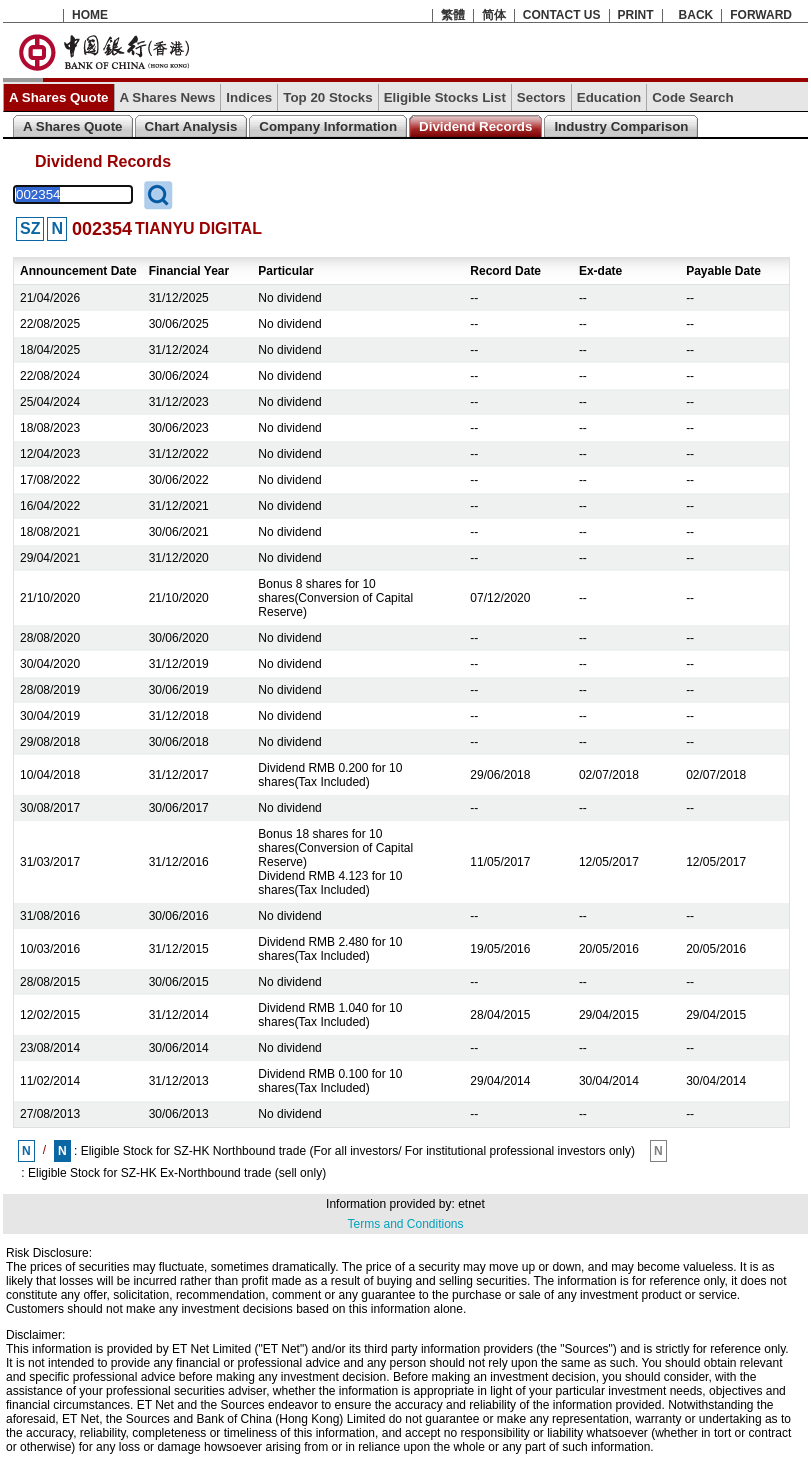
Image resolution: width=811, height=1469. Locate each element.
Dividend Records (475, 126)
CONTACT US (562, 15)
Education (609, 97)
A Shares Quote (59, 97)
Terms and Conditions (405, 1224)
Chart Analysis (191, 126)
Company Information (328, 126)
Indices (249, 97)
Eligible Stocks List (445, 97)
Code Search (692, 97)
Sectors (541, 97)
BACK (696, 15)
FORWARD (761, 15)
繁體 (453, 15)
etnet (471, 1204)
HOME (90, 15)
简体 (494, 15)
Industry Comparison (621, 126)
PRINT (636, 15)
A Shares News (168, 97)
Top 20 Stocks (327, 97)
